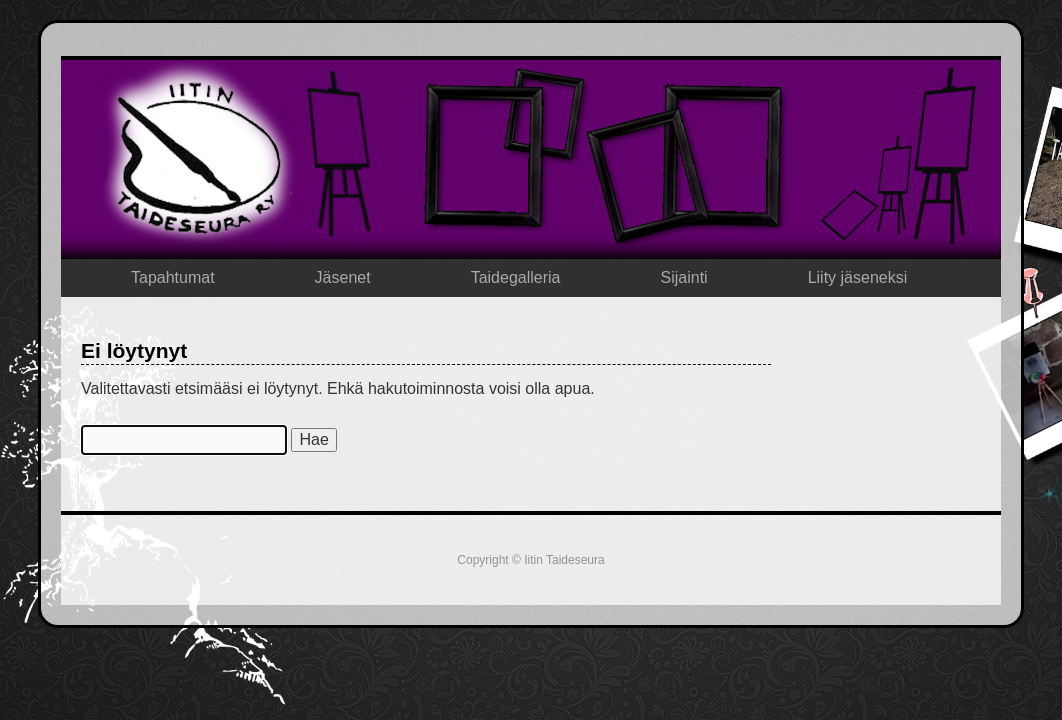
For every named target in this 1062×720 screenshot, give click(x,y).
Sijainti (684, 277)
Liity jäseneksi (858, 277)
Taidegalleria (516, 277)
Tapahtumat (173, 277)
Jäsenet (343, 277)
